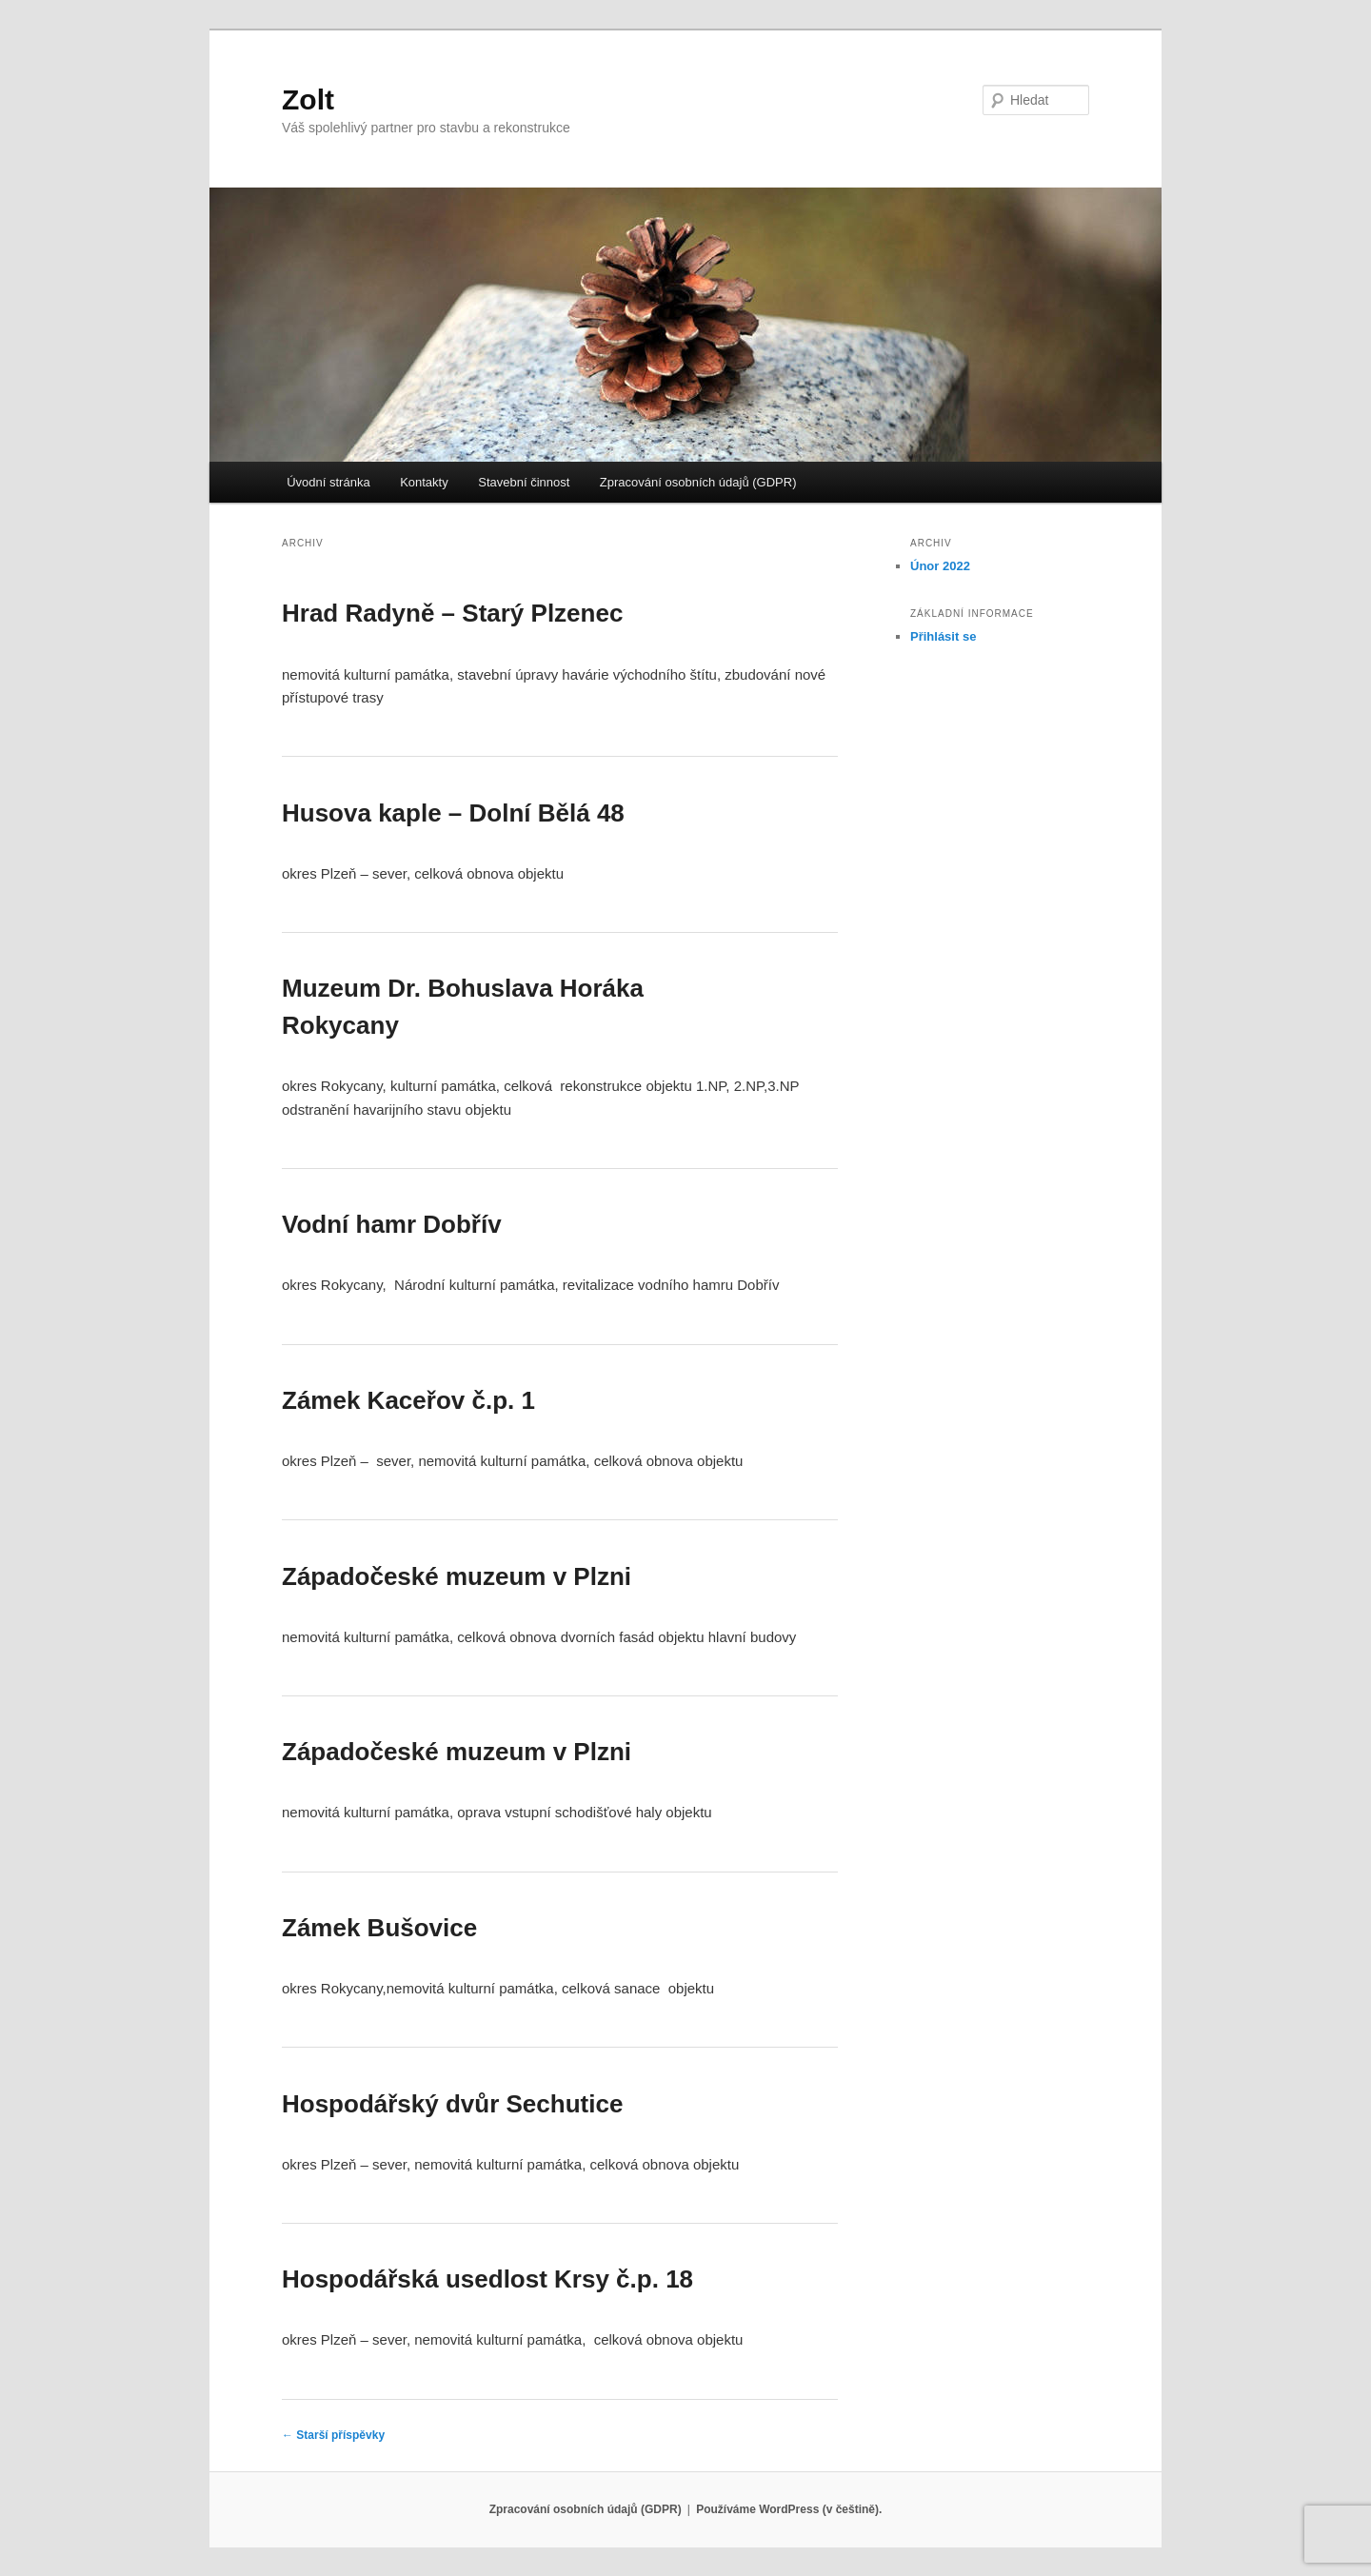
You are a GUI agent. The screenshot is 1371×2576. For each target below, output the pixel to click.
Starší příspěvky (333, 2435)
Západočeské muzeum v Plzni (456, 1576)
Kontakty (424, 482)
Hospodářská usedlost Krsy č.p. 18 (487, 2279)
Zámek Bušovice (379, 1927)
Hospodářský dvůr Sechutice (452, 2104)
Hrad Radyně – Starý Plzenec (452, 613)
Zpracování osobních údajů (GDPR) (698, 482)
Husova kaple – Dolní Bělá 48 (453, 813)
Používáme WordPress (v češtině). (789, 2509)
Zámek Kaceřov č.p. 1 (408, 1400)
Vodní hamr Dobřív (392, 1224)
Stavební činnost (523, 482)
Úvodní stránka (328, 482)
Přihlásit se (943, 636)
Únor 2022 (940, 566)
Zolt (308, 99)
